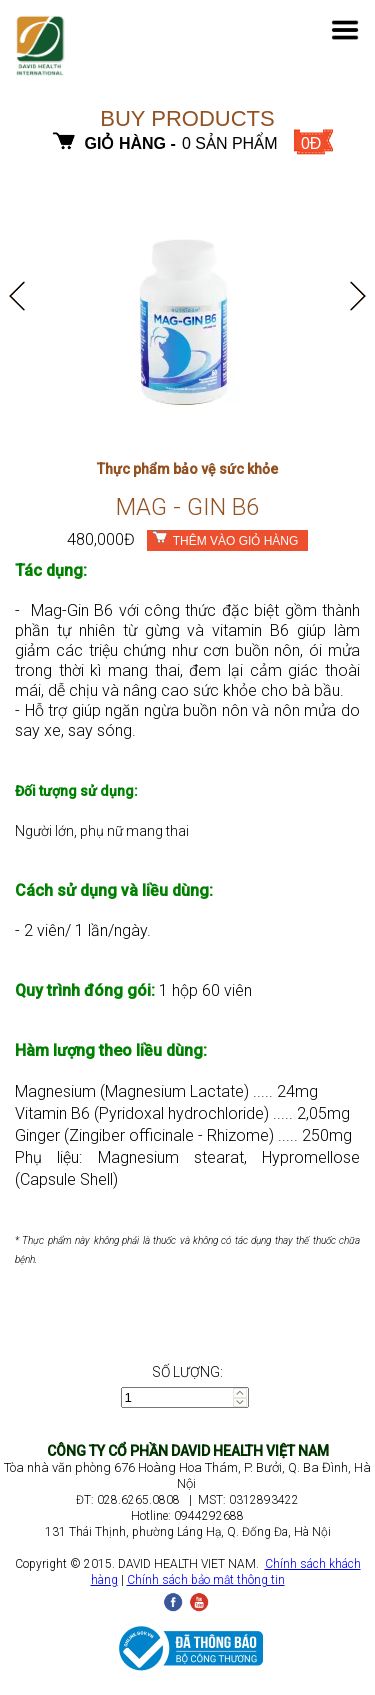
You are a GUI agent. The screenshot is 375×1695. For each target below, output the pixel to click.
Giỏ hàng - (130, 143)
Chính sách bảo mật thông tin (206, 1580)
